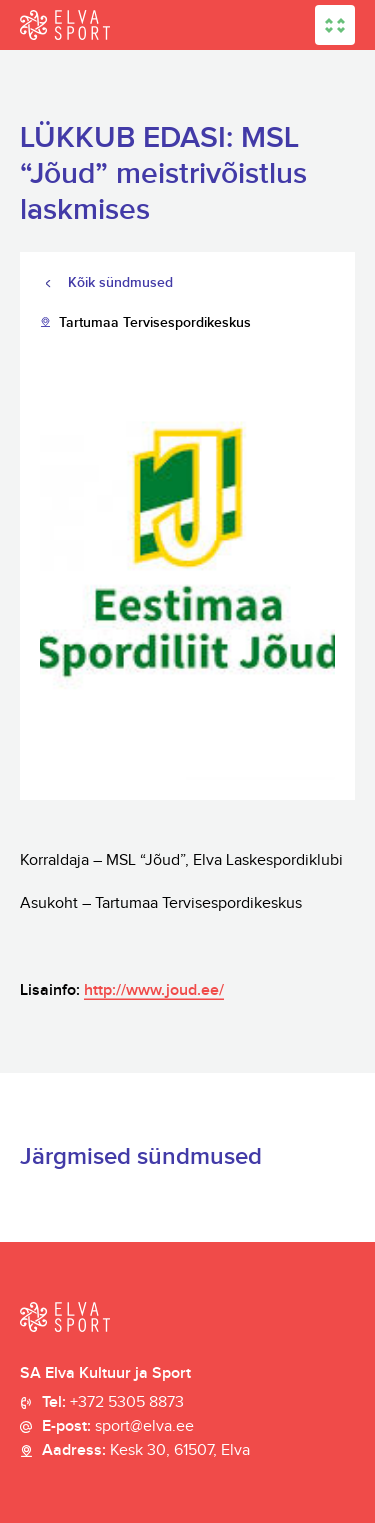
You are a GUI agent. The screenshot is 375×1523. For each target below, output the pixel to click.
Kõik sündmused (120, 282)
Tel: (113, 1403)
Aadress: (146, 1451)
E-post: (118, 1427)
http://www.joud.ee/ (154, 990)
